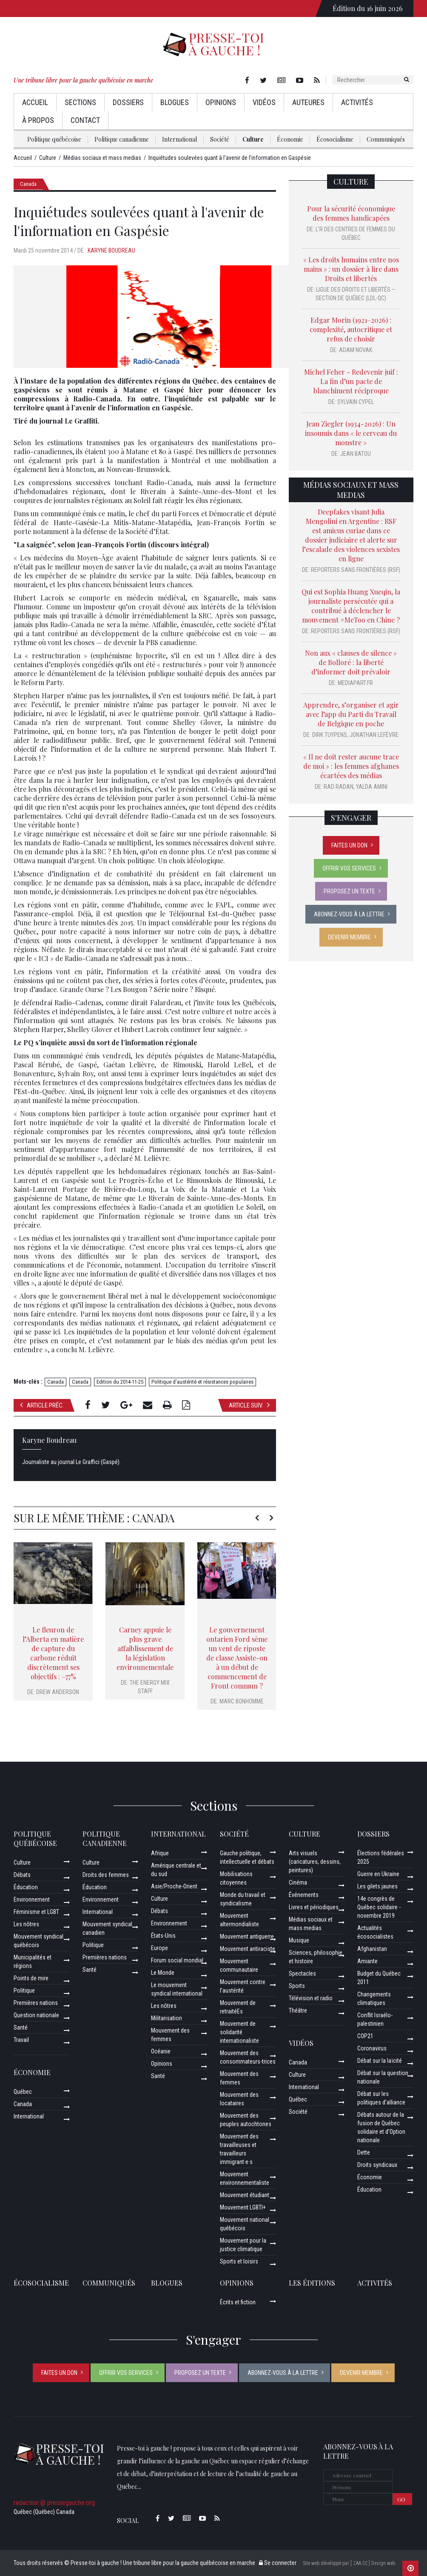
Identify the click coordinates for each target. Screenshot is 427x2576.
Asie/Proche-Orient (174, 1886)
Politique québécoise (54, 139)
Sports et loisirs (239, 2261)
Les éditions (312, 2282)
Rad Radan (338, 786)
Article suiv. (249, 1405)
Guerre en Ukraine (378, 1874)
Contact (85, 120)
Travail (21, 2039)
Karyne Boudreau (111, 250)
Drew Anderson (57, 1692)
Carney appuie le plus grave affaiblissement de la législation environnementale (145, 1648)
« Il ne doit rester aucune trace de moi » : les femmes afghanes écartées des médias (351, 766)
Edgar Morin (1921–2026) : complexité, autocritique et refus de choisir (351, 329)
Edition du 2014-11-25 (120, 1382)
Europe (159, 1948)
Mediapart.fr (355, 683)
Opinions (220, 102)
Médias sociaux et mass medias (351, 490)
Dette (363, 2152)
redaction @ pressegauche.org (54, 2503)
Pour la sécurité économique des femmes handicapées (351, 213)
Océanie (161, 2051)
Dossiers (128, 102)
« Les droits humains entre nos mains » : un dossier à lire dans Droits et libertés (351, 269)
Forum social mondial (177, 1960)
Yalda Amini (371, 786)
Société (219, 139)
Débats (22, 1874)
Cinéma (298, 1882)
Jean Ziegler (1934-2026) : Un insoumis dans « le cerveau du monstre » (351, 433)
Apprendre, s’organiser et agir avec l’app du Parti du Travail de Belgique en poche (351, 714)
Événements (304, 1894)
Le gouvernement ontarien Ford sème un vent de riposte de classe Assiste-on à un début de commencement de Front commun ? (237, 1657)
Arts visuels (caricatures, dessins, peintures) (315, 1862)
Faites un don (349, 845)
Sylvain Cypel (355, 401)
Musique (299, 1940)
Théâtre (298, 2010)
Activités (357, 102)
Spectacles (302, 1973)
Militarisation (166, 2018)
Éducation (26, 1887)
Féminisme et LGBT (36, 1911)
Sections (80, 102)
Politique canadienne (121, 139)
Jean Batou (355, 453)
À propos (38, 120)
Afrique (160, 1853)
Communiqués (386, 139)
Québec (23, 2091)
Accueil (35, 102)
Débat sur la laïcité (379, 2060)
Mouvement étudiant (244, 2195)
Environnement (32, 1899)
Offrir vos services (349, 868)
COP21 (365, 2036)
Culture (253, 139)
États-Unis (163, 1935)
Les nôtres (26, 1924)
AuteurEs (308, 102)
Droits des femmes (106, 1874)
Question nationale (36, 2015)
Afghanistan (372, 1948)
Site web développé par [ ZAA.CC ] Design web (349, 2563)
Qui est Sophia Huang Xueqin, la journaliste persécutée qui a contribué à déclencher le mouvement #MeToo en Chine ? (351, 605)
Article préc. (42, 1405)
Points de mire (31, 1978)
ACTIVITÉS (374, 2282)
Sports (297, 1985)
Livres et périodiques (314, 1907)
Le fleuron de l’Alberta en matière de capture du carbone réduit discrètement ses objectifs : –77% (53, 1653)
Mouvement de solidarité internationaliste (239, 2032)
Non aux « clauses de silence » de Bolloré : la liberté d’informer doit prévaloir (351, 662)
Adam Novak (355, 350)
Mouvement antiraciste (247, 1948)
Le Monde (162, 1972)
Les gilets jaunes (377, 1886)
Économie (290, 139)
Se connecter (277, 2562)
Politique (24, 1990)
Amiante (367, 1961)
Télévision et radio (311, 1998)
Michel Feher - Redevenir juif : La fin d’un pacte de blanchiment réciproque (351, 381)
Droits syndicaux (377, 2164)
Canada (28, 184)
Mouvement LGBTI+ (243, 2207)
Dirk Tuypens (329, 734)
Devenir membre (349, 937)
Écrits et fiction (238, 2302)
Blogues (174, 102)
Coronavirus (372, 2048)
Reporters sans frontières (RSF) (355, 569)
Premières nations (36, 2002)
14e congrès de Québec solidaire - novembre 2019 (379, 1907)
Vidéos (264, 102)
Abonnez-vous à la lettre (349, 914)
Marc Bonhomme (241, 1701)
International (179, 139)
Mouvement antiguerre (247, 1936)
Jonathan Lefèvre (374, 734)
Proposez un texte (349, 891)
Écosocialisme (334, 139)
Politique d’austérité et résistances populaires (202, 1382)
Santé (21, 2027)
